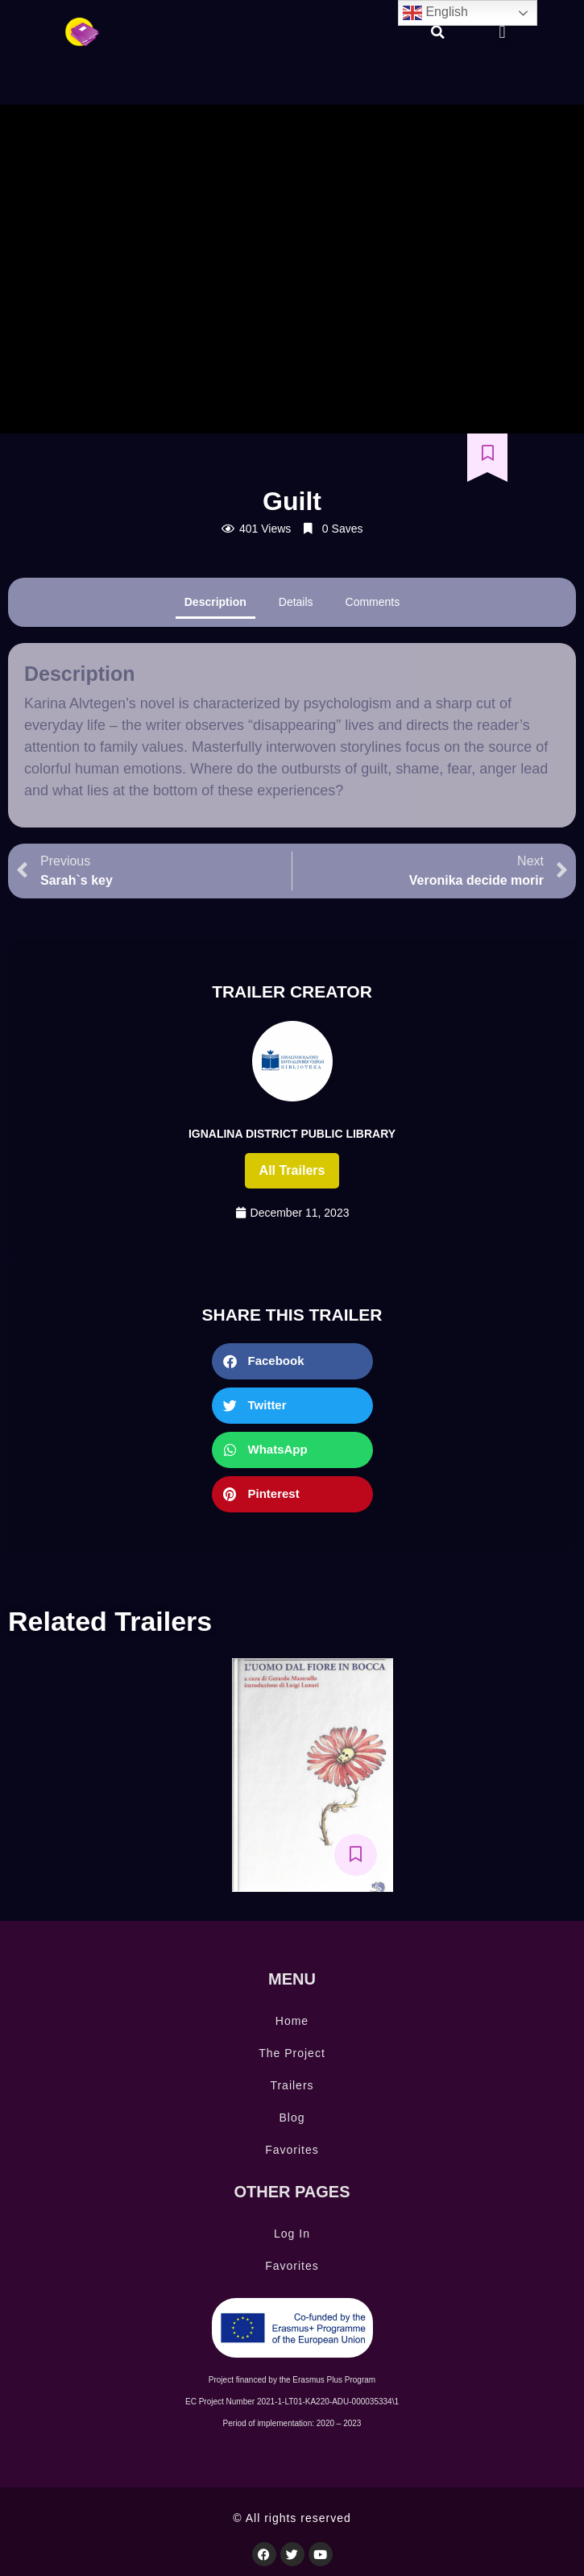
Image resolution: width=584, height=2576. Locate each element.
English (435, 13)
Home (292, 2020)
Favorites (292, 2149)
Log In (292, 2233)
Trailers (291, 2085)
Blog (291, 2117)
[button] (437, 32)
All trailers (292, 1170)
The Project (292, 2053)
